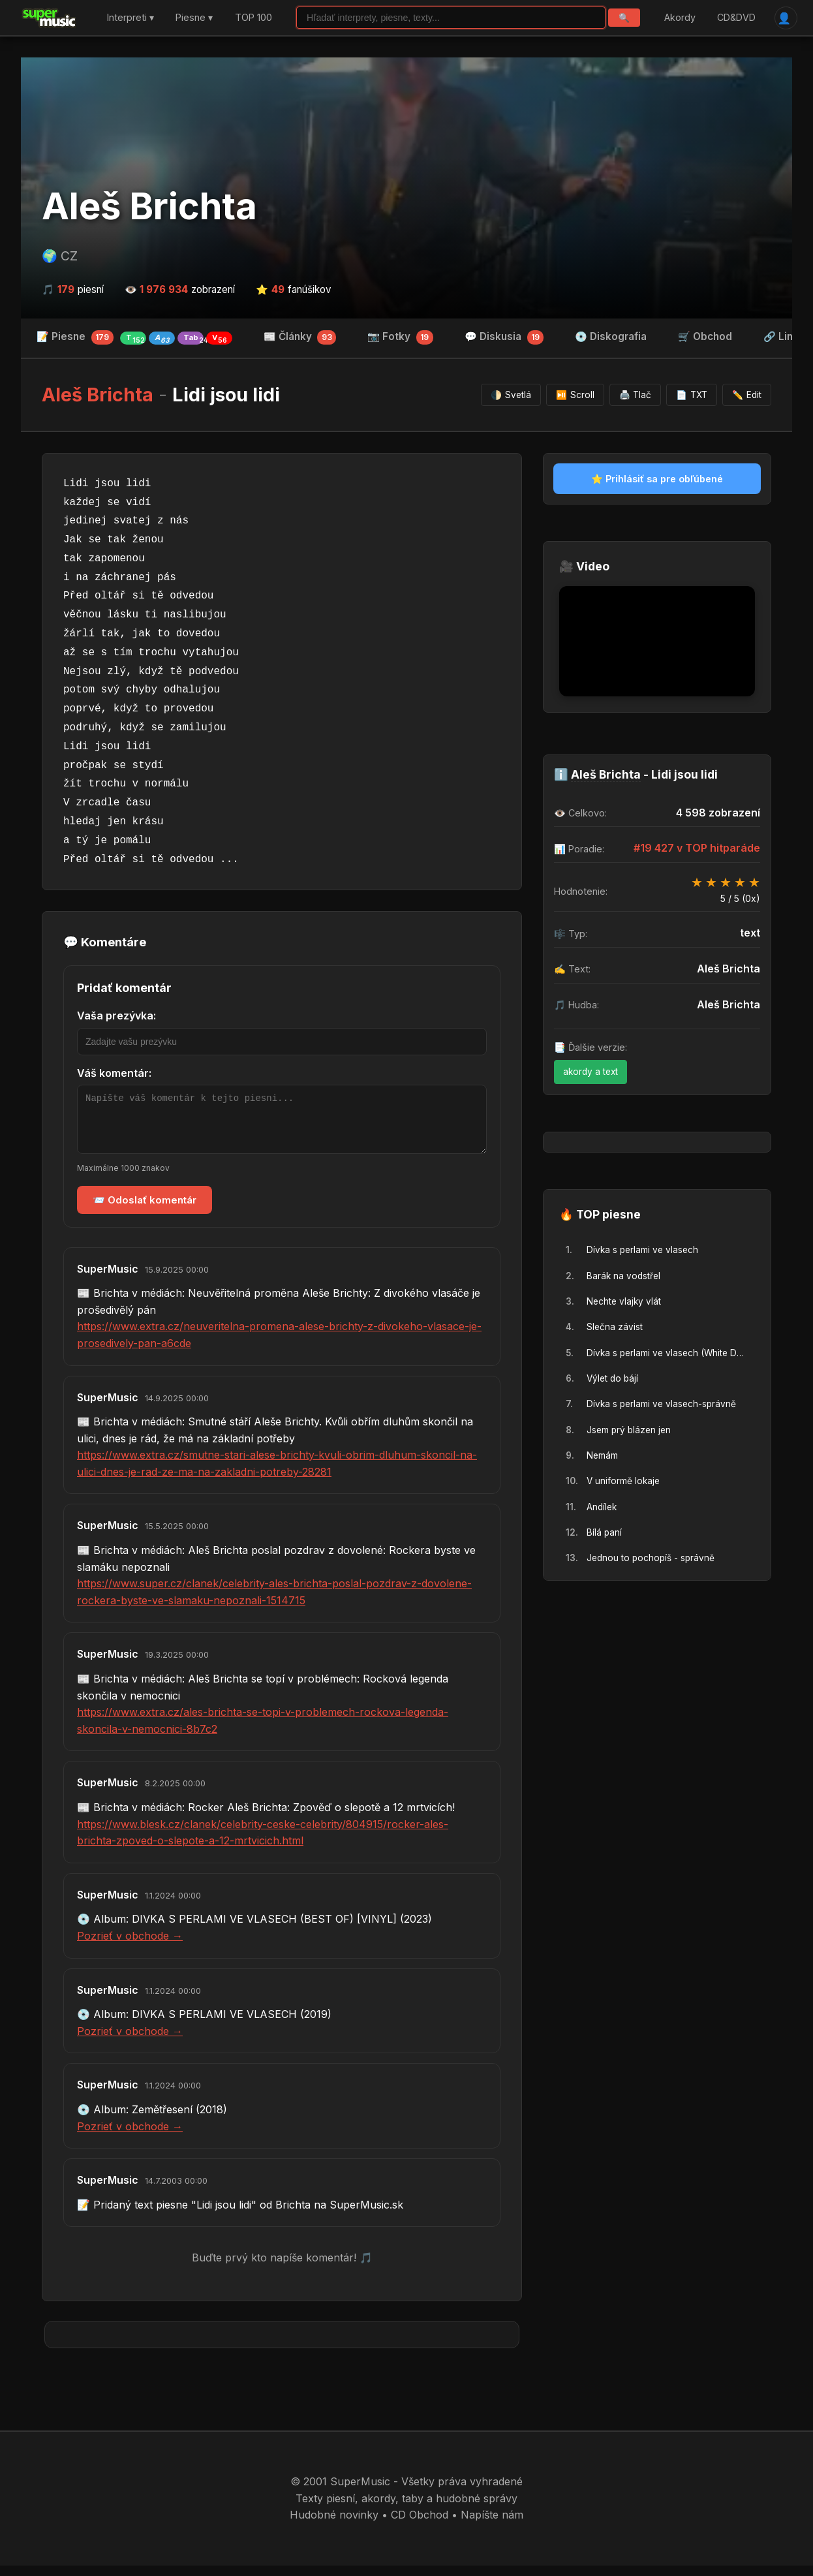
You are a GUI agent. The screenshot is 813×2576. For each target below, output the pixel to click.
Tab (193, 339)
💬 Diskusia (504, 338)
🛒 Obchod (705, 337)
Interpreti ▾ (130, 17)
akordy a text (590, 1071)
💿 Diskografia (611, 337)
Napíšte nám (492, 2525)
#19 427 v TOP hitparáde (697, 848)
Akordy (679, 17)
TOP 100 (253, 17)
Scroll (575, 395)
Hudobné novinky (334, 2525)
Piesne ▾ (194, 17)
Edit (746, 395)
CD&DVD (735, 17)
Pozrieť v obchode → (130, 1946)
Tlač (635, 395)
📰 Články (300, 338)
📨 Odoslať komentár (144, 1209)
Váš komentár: (114, 1073)
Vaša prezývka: (116, 1016)
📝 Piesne (134, 338)
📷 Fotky (400, 338)
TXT (691, 395)
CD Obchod (419, 2525)
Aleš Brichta (149, 207)
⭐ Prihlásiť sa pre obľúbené (657, 479)
